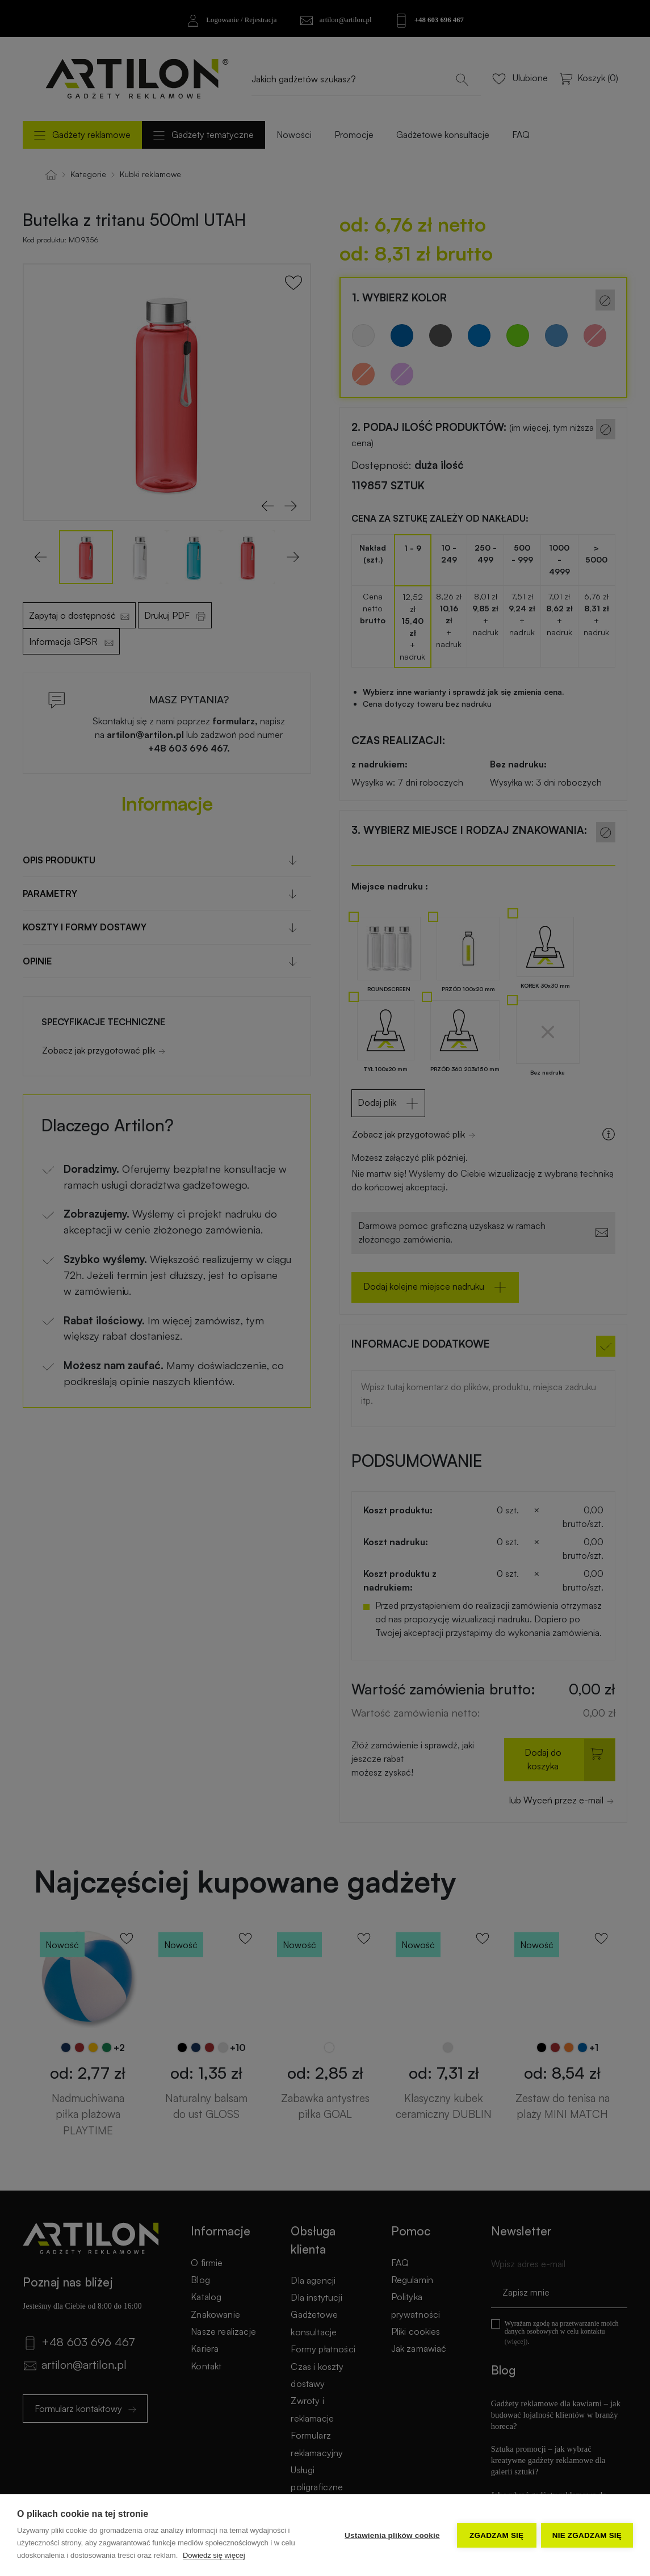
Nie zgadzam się (587, 2535)
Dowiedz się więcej (214, 2555)
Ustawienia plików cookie (391, 2535)
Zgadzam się (495, 2535)
